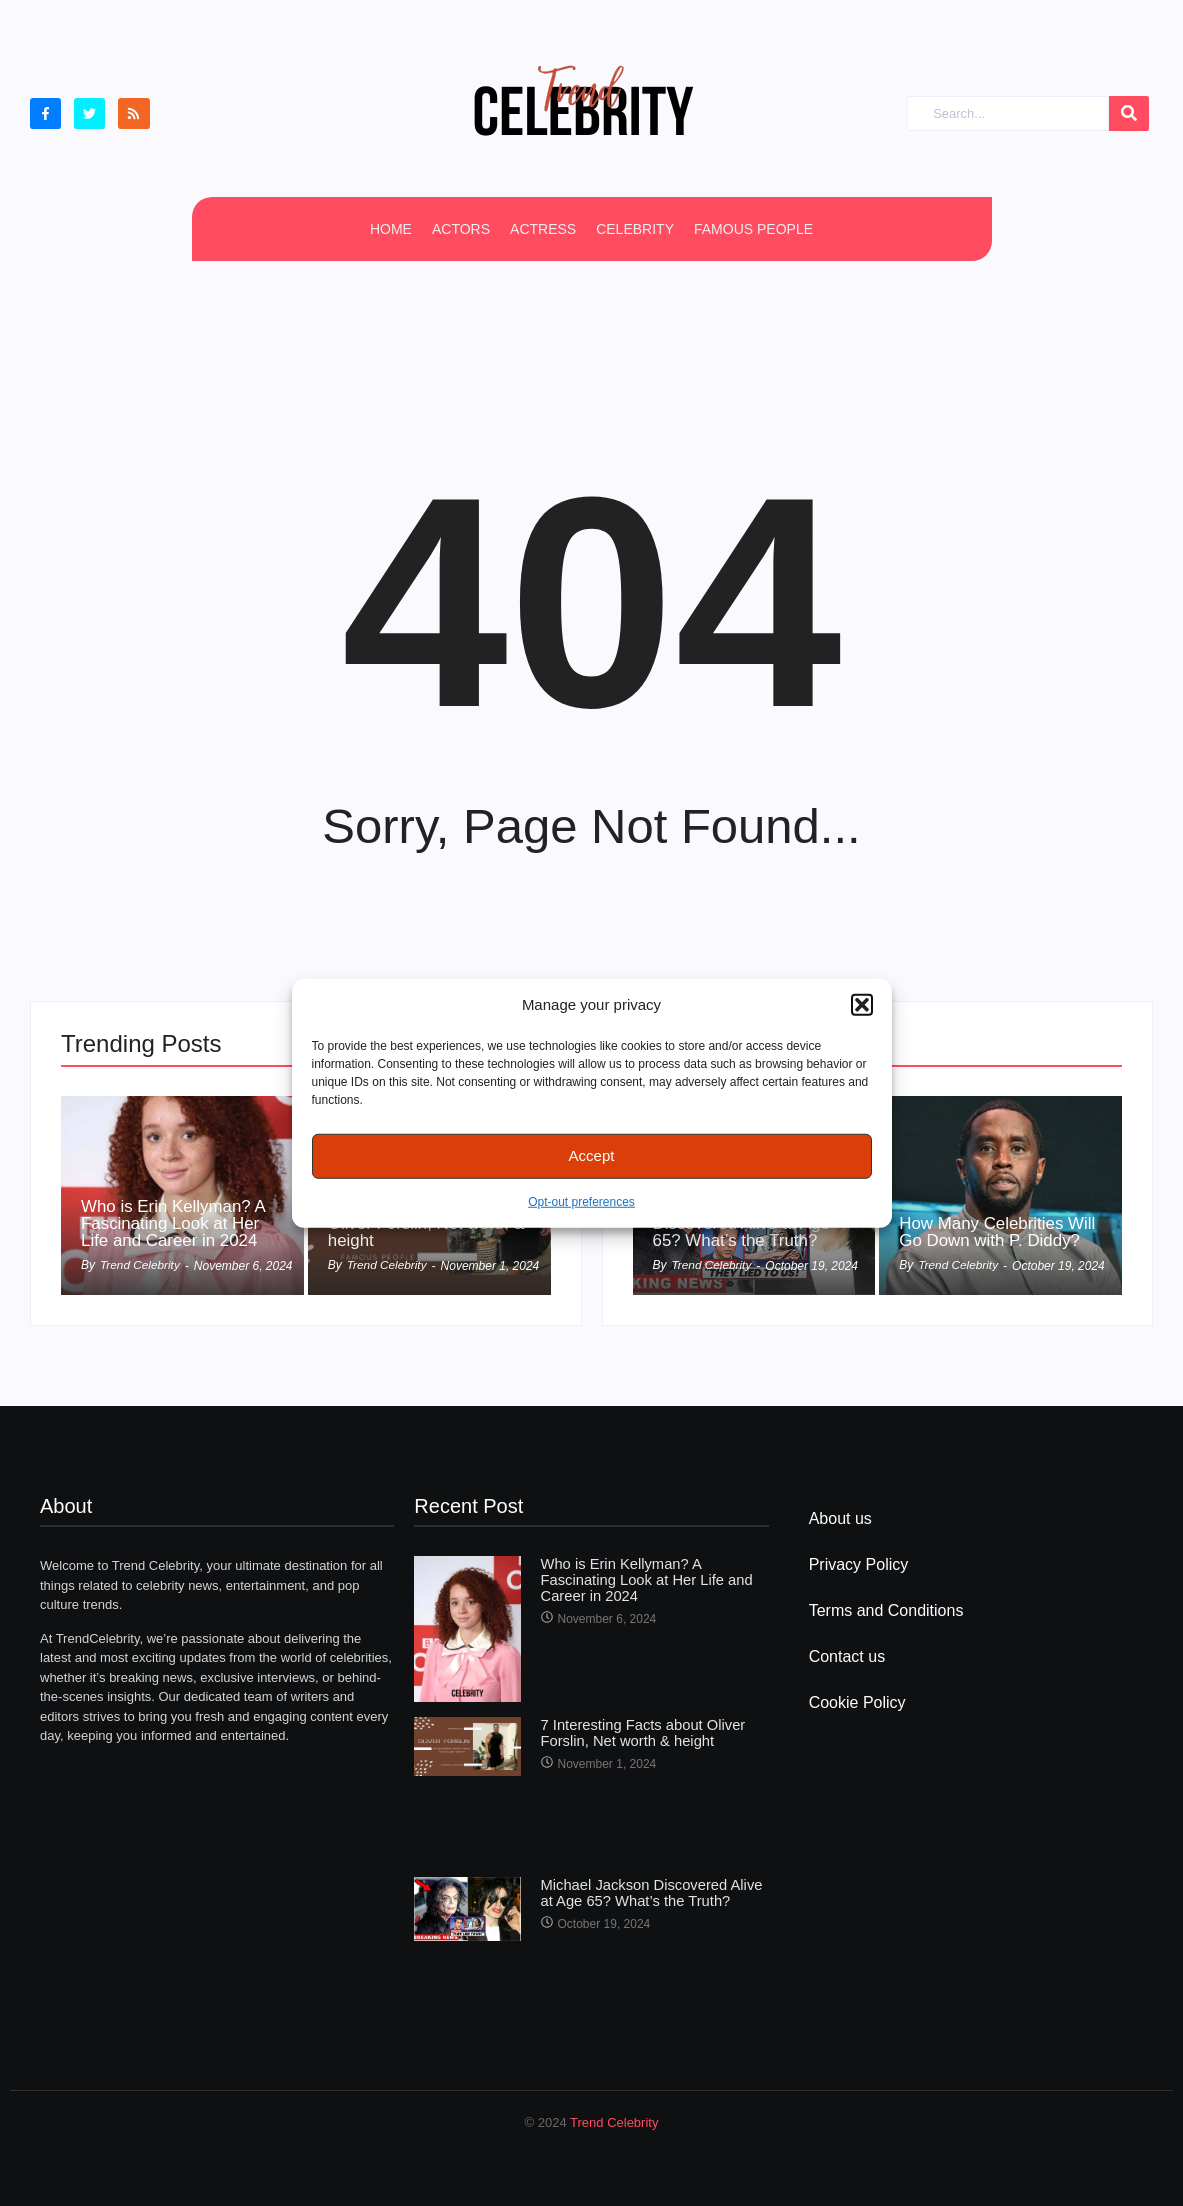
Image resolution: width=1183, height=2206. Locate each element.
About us (840, 1518)
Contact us (847, 1656)
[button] (862, 1005)
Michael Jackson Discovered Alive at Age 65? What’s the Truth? (654, 1892)
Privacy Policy (859, 1564)
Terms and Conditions (886, 1610)
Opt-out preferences (581, 1201)
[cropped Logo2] (583, 100)
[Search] (1008, 113)
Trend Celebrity (614, 2122)
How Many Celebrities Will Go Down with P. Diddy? (986, 1222)
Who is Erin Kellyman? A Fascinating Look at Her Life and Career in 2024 (179, 1222)
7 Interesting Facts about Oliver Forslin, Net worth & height (638, 1732)
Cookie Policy (857, 1702)
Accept (592, 1155)
